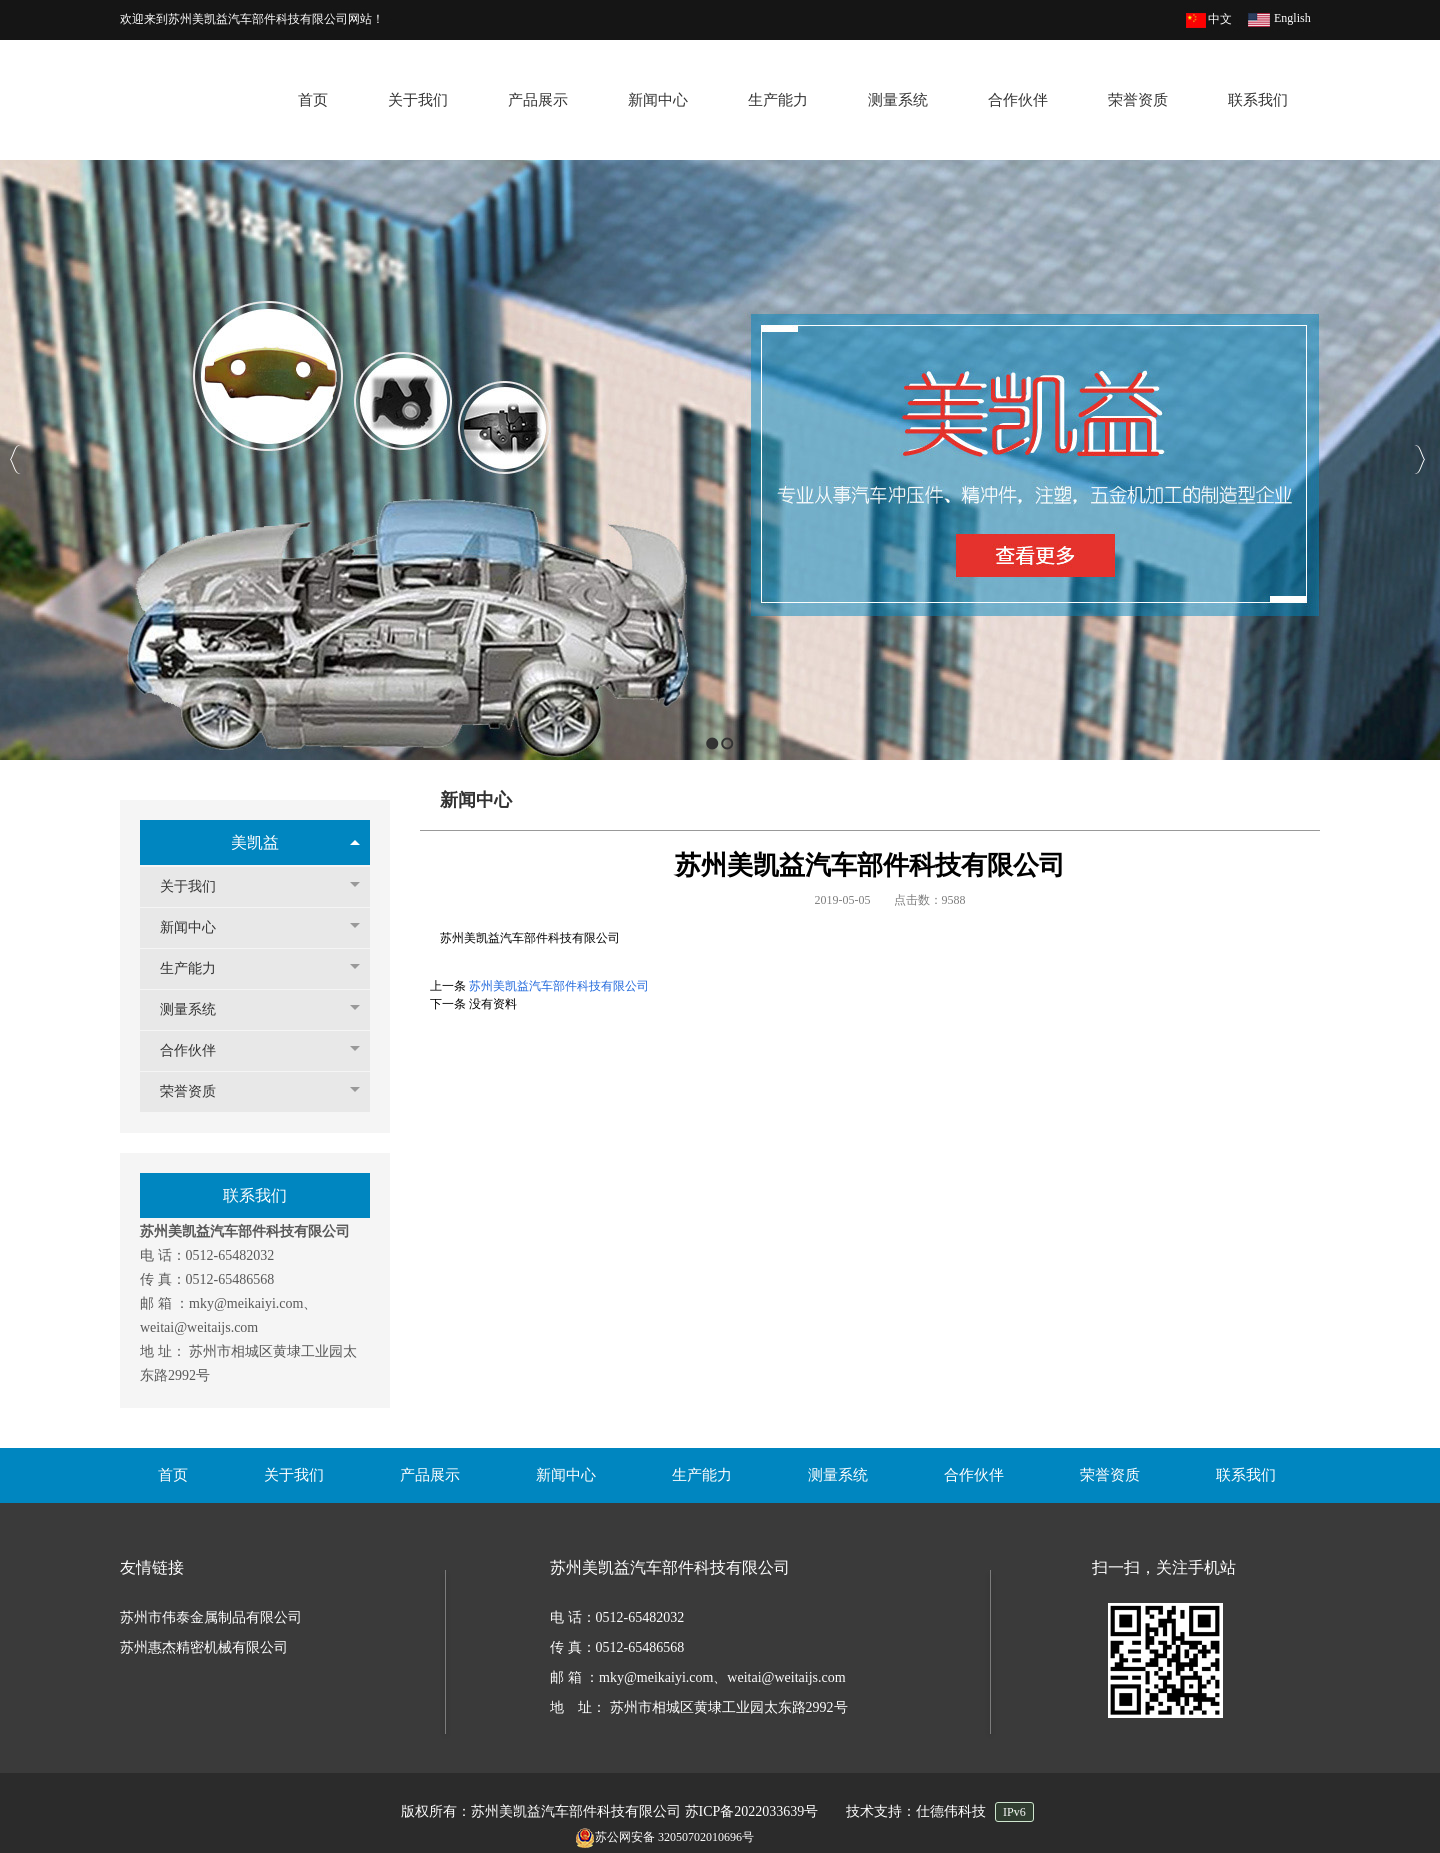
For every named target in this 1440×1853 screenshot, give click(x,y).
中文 (1220, 19)
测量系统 (198, 1009)
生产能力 (198, 968)
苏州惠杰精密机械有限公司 (204, 1647)
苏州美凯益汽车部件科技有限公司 (559, 986)
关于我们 (198, 886)
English (1292, 18)
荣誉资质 (198, 1091)
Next (1419, 459)
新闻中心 (198, 927)
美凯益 (255, 842)
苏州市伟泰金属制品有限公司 (211, 1617)
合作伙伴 (198, 1050)
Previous (15, 459)
